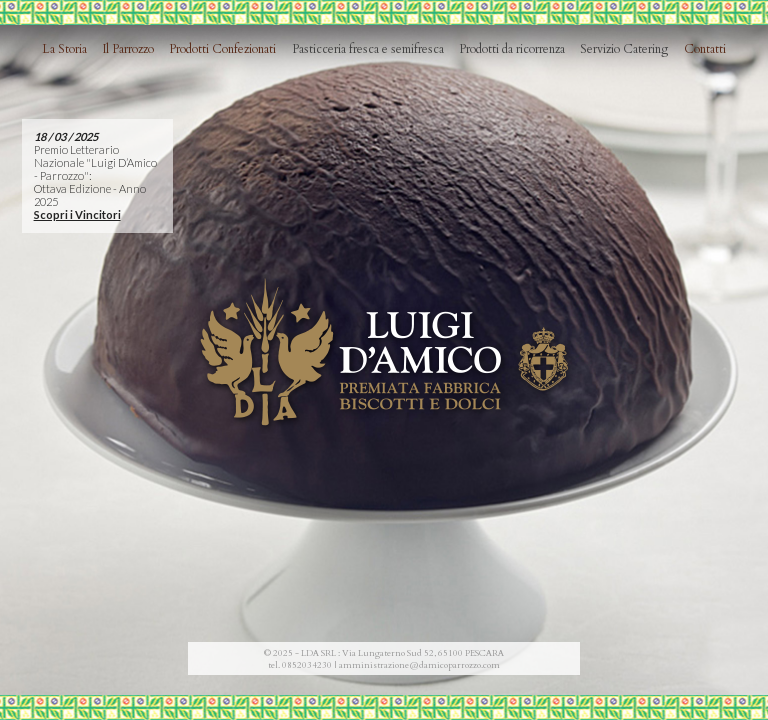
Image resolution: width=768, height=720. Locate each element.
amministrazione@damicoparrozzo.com (419, 665)
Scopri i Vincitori (77, 214)
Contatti (705, 49)
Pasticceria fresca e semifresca (368, 49)
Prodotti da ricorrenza (512, 49)
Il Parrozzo (128, 49)
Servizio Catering (624, 49)
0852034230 (307, 665)
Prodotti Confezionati (222, 49)
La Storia (64, 49)
